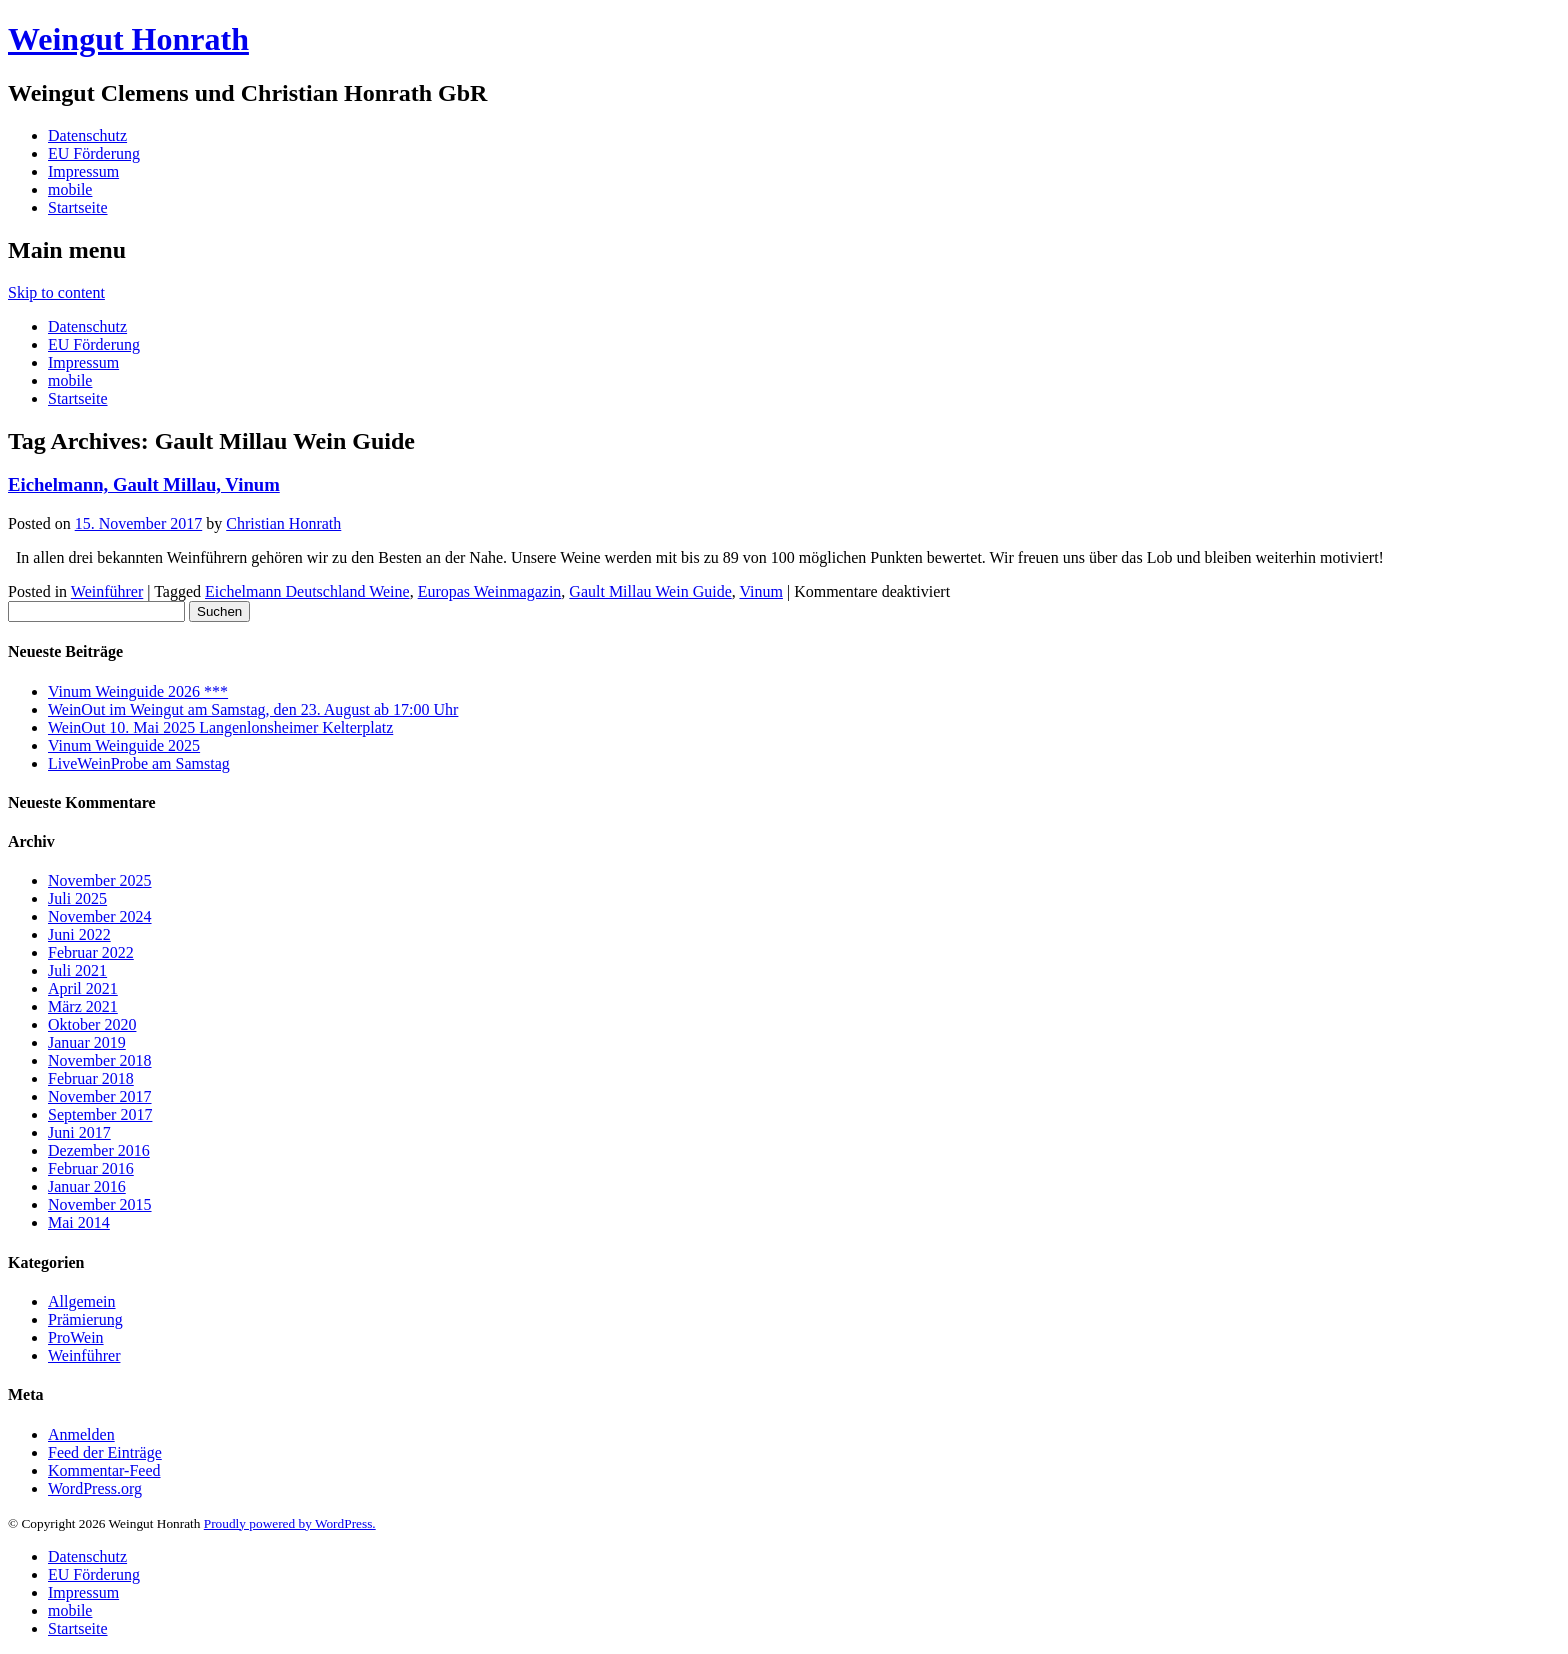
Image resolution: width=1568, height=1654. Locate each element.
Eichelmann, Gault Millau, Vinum (144, 484)
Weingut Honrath (128, 39)
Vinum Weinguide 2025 (124, 745)
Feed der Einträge (105, 1452)
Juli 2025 (77, 898)
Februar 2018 (91, 1078)
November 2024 (100, 916)
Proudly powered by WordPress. (290, 1523)
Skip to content (56, 292)
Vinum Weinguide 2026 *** (138, 691)
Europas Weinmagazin (490, 591)
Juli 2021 (77, 970)
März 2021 (83, 1006)
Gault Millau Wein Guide (650, 591)
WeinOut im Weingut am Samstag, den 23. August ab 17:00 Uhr (253, 709)
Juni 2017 (79, 1132)
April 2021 (83, 988)
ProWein (76, 1337)
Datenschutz (87, 135)
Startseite (78, 207)
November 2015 (100, 1204)
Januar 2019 (87, 1042)
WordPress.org (95, 1488)
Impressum (83, 171)
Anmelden (81, 1434)
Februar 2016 (91, 1168)
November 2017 (100, 1096)
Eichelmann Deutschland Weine (307, 591)
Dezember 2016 (99, 1150)
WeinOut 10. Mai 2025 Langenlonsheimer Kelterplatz (220, 727)
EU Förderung (94, 153)
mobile (70, 189)
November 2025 (100, 880)
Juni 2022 (79, 934)
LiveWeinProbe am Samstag (139, 763)
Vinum (760, 591)
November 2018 (100, 1060)
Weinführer (107, 591)
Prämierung (85, 1319)
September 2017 (100, 1114)
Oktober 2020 (92, 1024)
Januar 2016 (87, 1186)
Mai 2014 (79, 1222)
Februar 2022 (91, 952)
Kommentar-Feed (104, 1470)
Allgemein (82, 1301)
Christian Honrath (283, 523)
